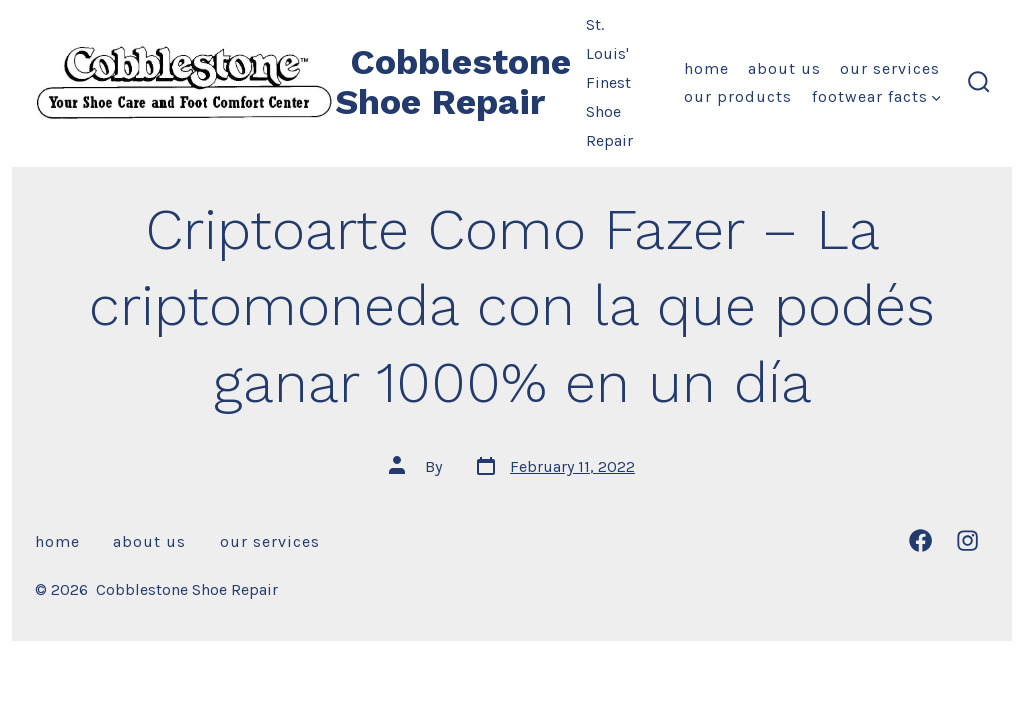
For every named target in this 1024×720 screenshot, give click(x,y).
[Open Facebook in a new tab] (920, 540)
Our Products (738, 96)
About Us (784, 68)
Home (706, 68)
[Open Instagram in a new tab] (967, 540)
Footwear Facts (876, 96)
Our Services (890, 68)
